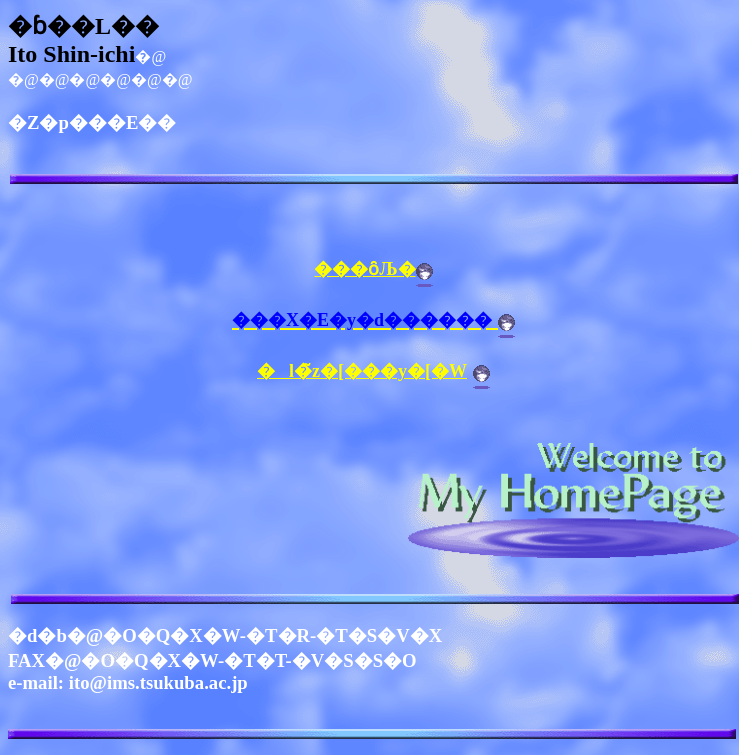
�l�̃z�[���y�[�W (362, 371)
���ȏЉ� (364, 269)
